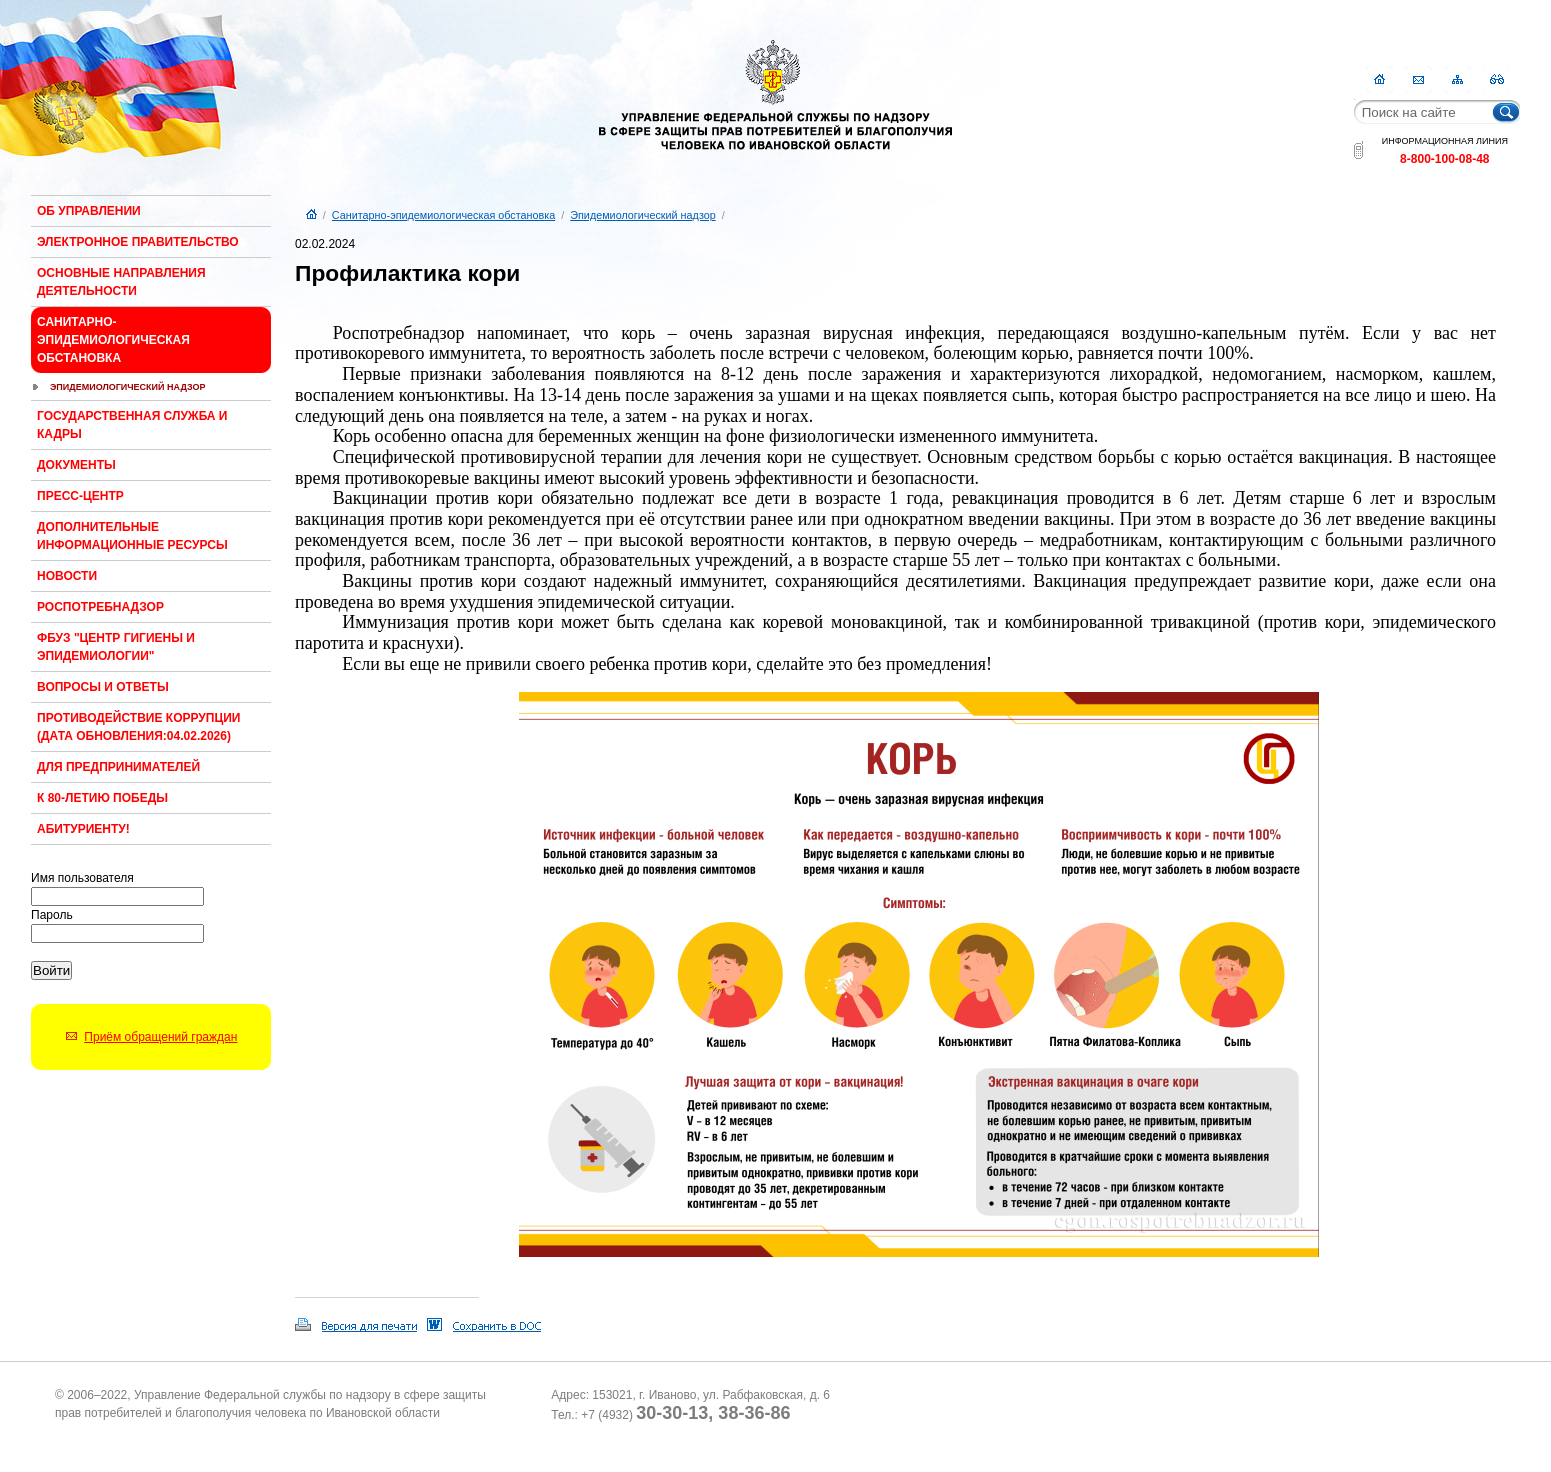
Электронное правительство (138, 242)
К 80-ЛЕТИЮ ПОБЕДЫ (102, 798)
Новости (67, 576)
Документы (76, 465)
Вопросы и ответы (103, 687)
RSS (1496, 79)
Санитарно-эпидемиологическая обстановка (113, 340)
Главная (1379, 79)
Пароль (52, 915)
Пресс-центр (80, 496)
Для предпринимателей (118, 767)
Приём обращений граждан (160, 1037)
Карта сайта (1457, 79)
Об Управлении (89, 211)
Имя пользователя (82, 878)
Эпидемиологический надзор (128, 387)
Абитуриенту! (83, 829)
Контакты (1418, 79)
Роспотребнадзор (100, 607)
